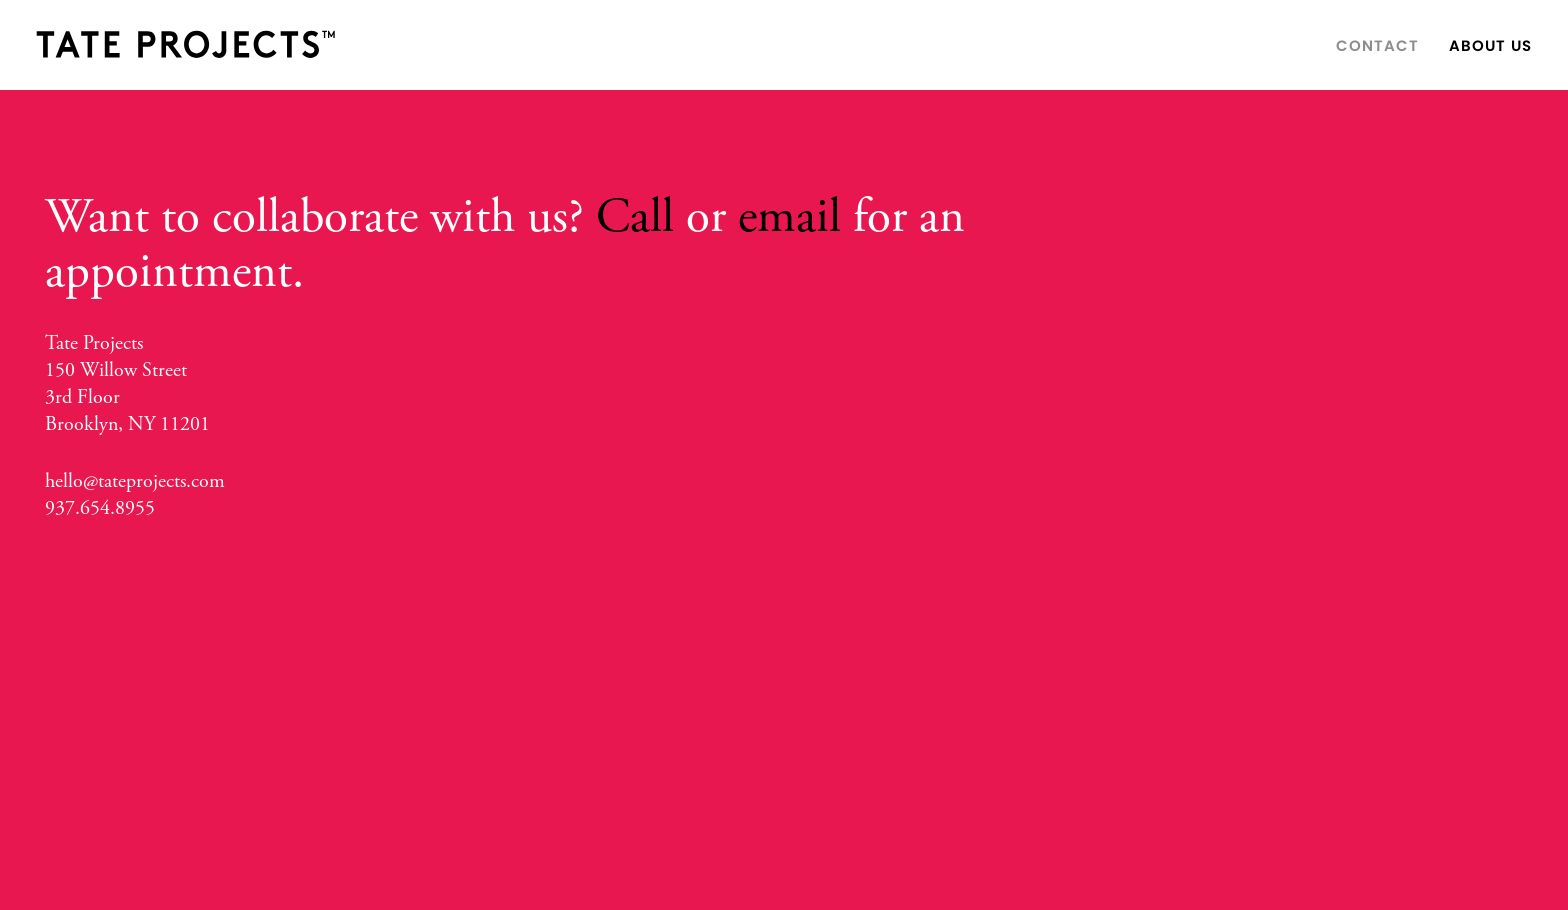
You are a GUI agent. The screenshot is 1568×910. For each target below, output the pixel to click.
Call (635, 217)
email (789, 217)
